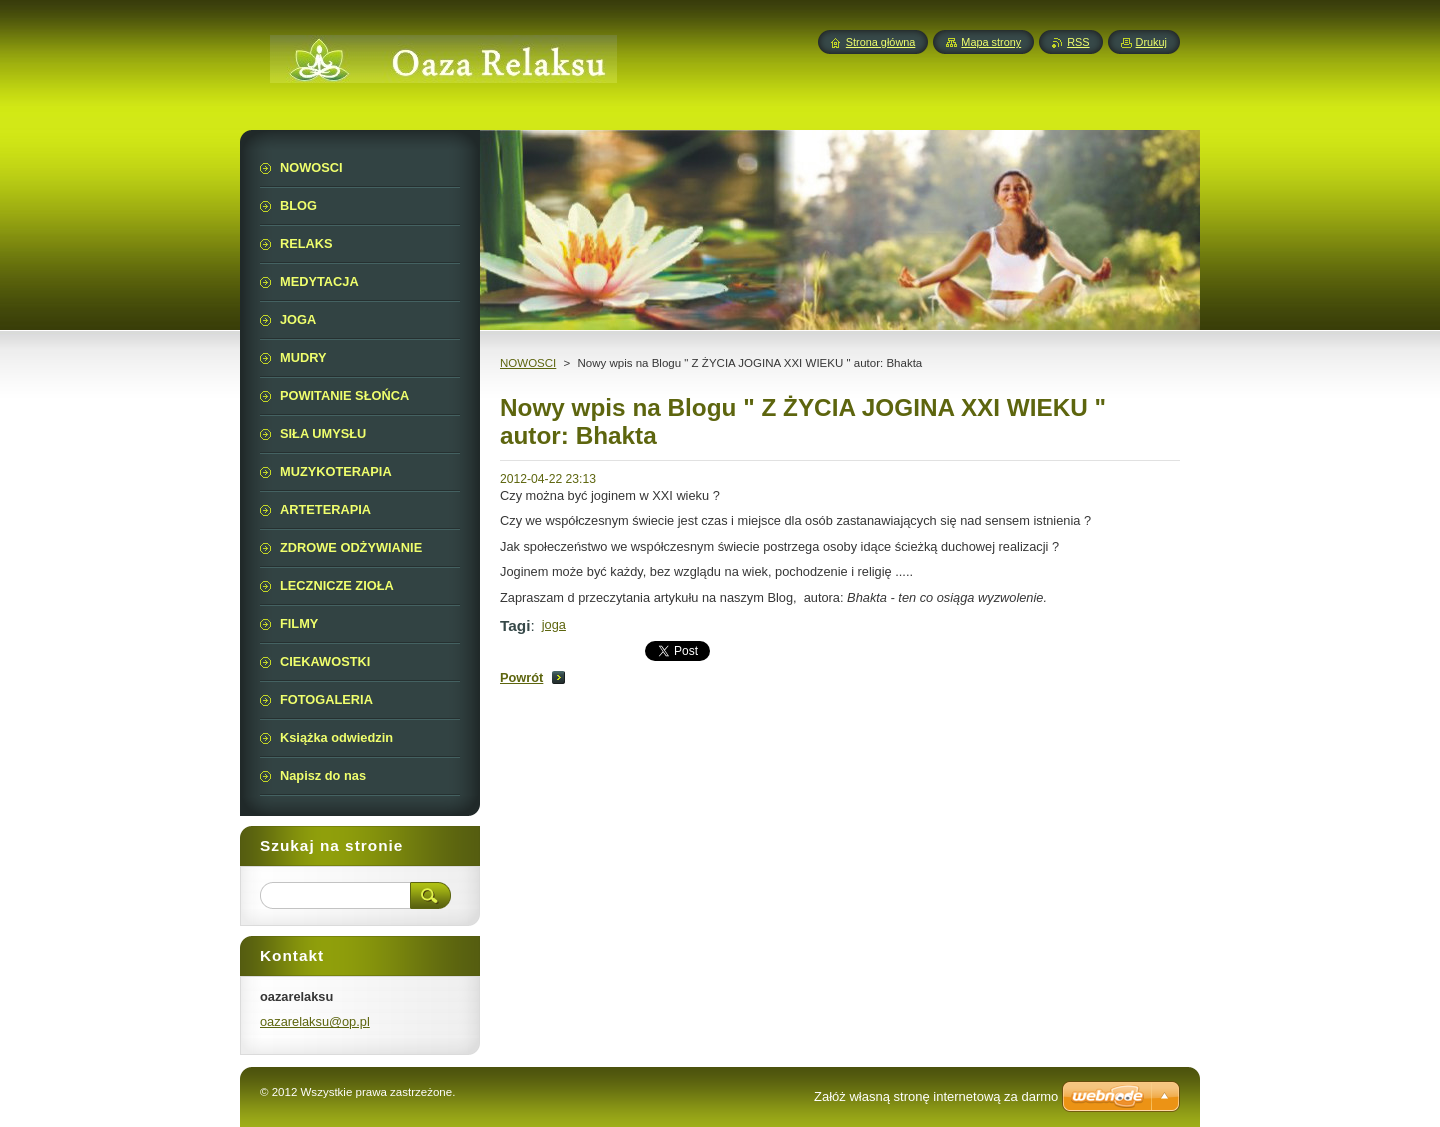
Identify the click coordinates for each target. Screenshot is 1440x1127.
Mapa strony (991, 42)
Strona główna (881, 42)
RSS (1078, 42)
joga (554, 624)
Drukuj (1151, 42)
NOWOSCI (528, 363)
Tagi (515, 625)
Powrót (521, 677)
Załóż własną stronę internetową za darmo (936, 1096)
